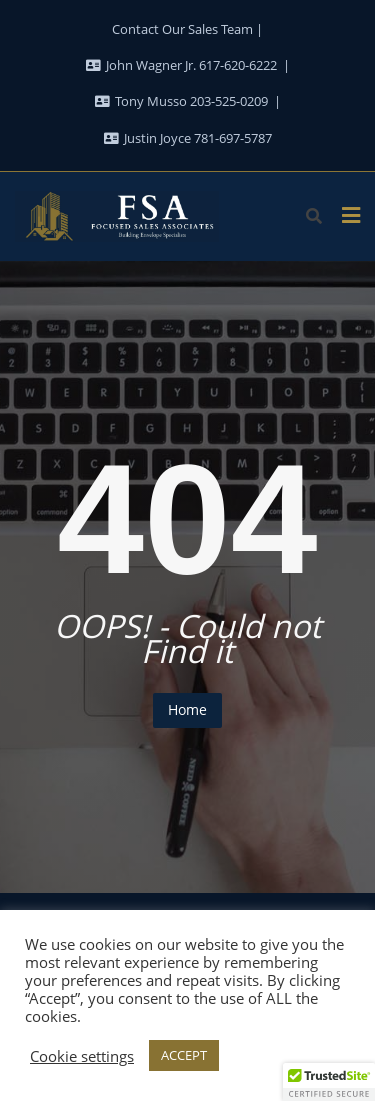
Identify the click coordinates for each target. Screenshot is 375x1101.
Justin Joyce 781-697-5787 (188, 138)
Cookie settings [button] (82, 1056)
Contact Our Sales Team (182, 29)
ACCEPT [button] (184, 1055)
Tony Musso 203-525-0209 (183, 101)
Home (187, 709)
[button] (329, 1082)
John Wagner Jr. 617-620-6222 (183, 65)
